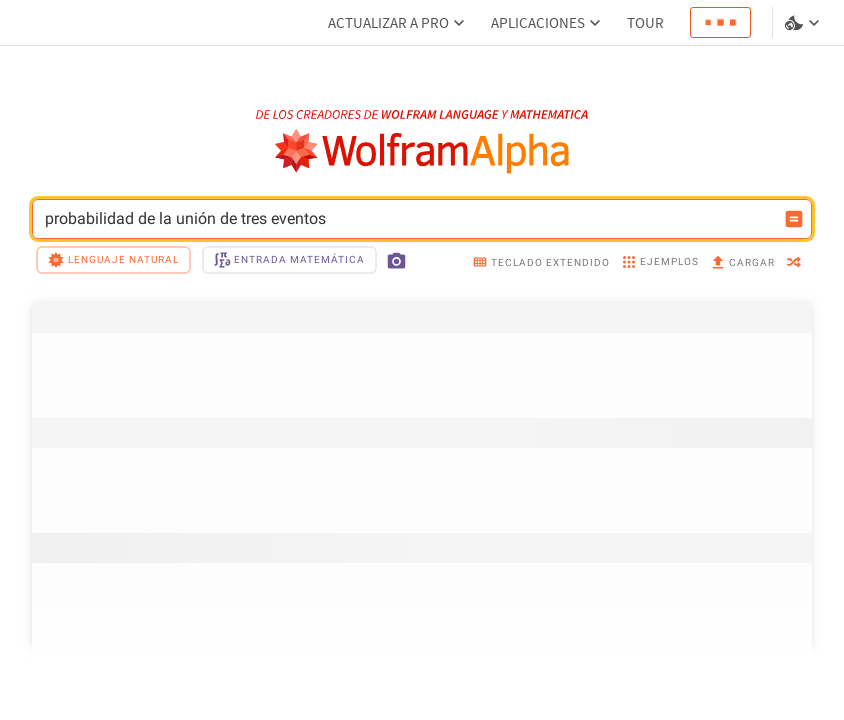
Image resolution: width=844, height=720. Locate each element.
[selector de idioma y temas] (804, 23)
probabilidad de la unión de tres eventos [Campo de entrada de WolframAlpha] (409, 219)
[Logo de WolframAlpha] (422, 151)
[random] (794, 263)
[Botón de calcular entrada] (794, 219)
